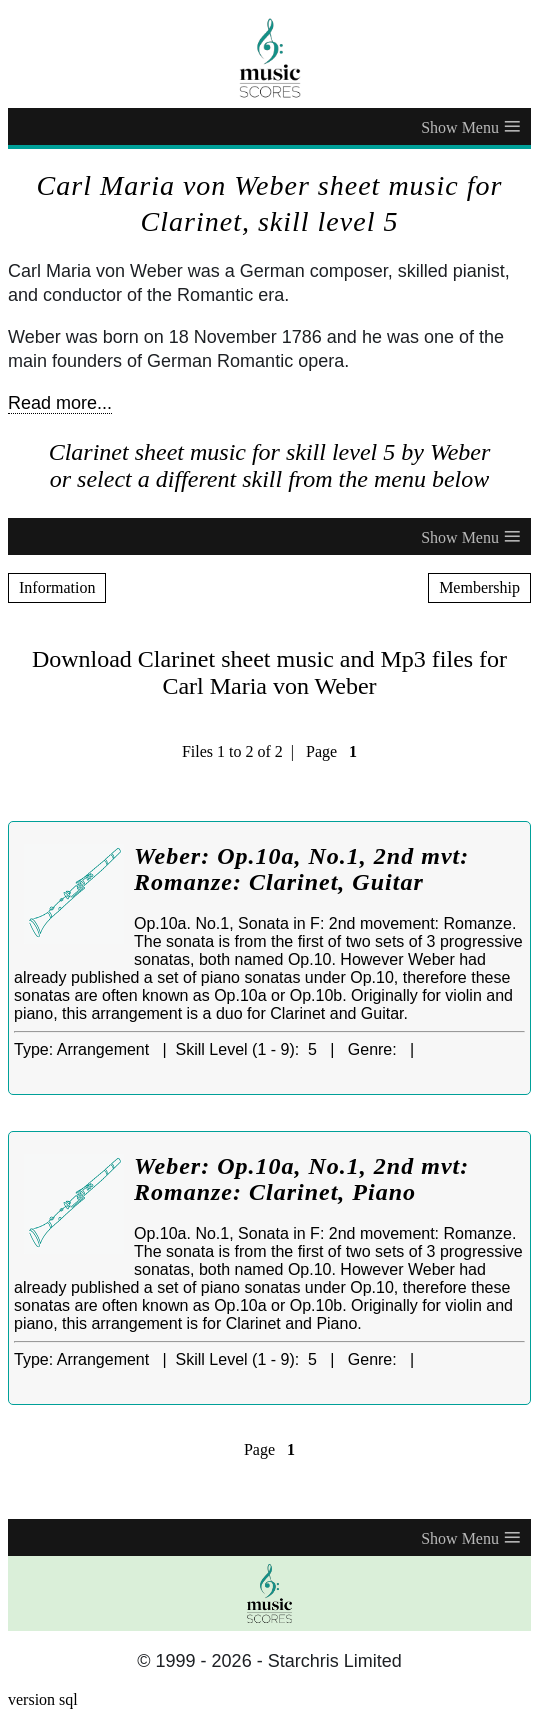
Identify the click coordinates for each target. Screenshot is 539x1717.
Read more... (60, 403)
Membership (479, 587)
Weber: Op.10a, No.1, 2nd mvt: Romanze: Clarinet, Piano (301, 1179)
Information (57, 587)
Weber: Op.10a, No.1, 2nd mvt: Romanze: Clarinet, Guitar (301, 869)
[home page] (269, 58)
